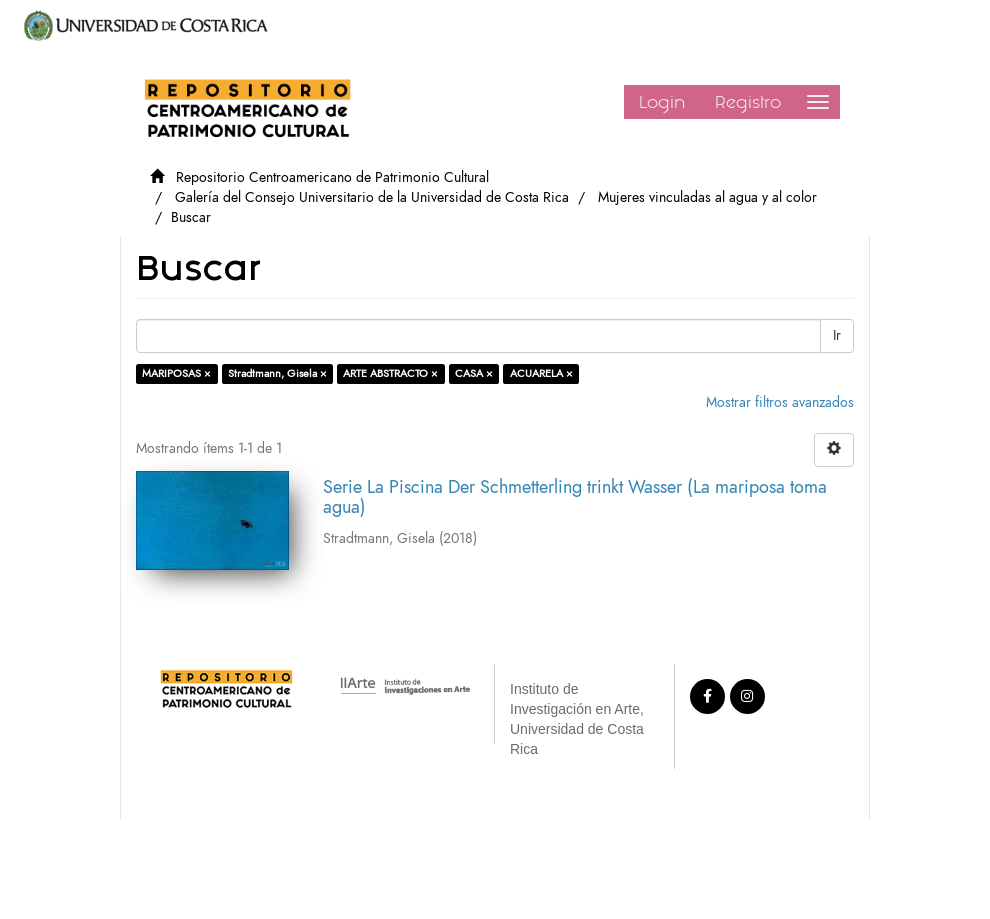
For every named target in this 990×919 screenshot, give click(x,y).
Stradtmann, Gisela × (277, 373)
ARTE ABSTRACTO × (390, 373)
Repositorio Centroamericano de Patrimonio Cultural (332, 177)
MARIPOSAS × (176, 373)
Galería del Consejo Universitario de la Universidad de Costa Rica (372, 197)
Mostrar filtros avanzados (780, 402)
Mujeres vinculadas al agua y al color (707, 197)
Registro (748, 102)
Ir (837, 335)
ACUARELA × (541, 373)
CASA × (474, 373)
